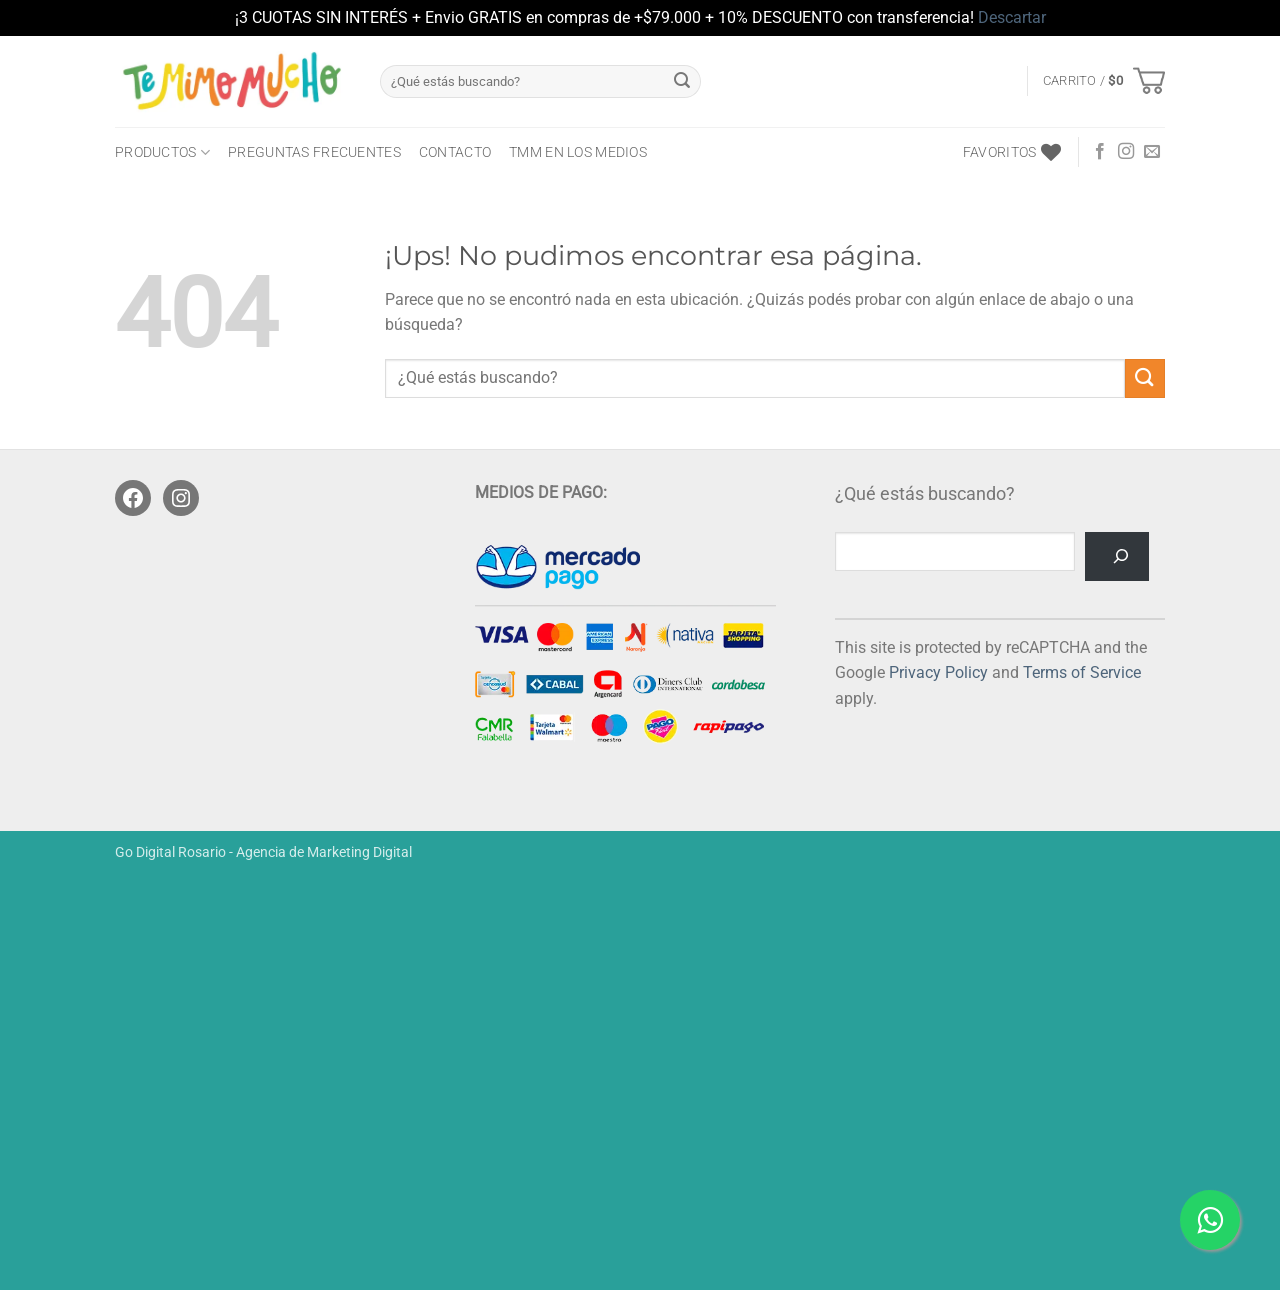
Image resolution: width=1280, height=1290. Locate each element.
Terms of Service (1082, 672)
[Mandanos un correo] (1152, 152)
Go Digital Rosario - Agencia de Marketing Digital (263, 852)
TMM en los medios (578, 152)
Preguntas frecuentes (314, 152)
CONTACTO (455, 152)
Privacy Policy (938, 672)
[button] (1104, 81)
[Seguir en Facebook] (1100, 152)
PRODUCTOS (162, 152)
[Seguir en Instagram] (1126, 152)
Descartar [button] (1012, 17)
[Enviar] (682, 81)
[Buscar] (1117, 556)
